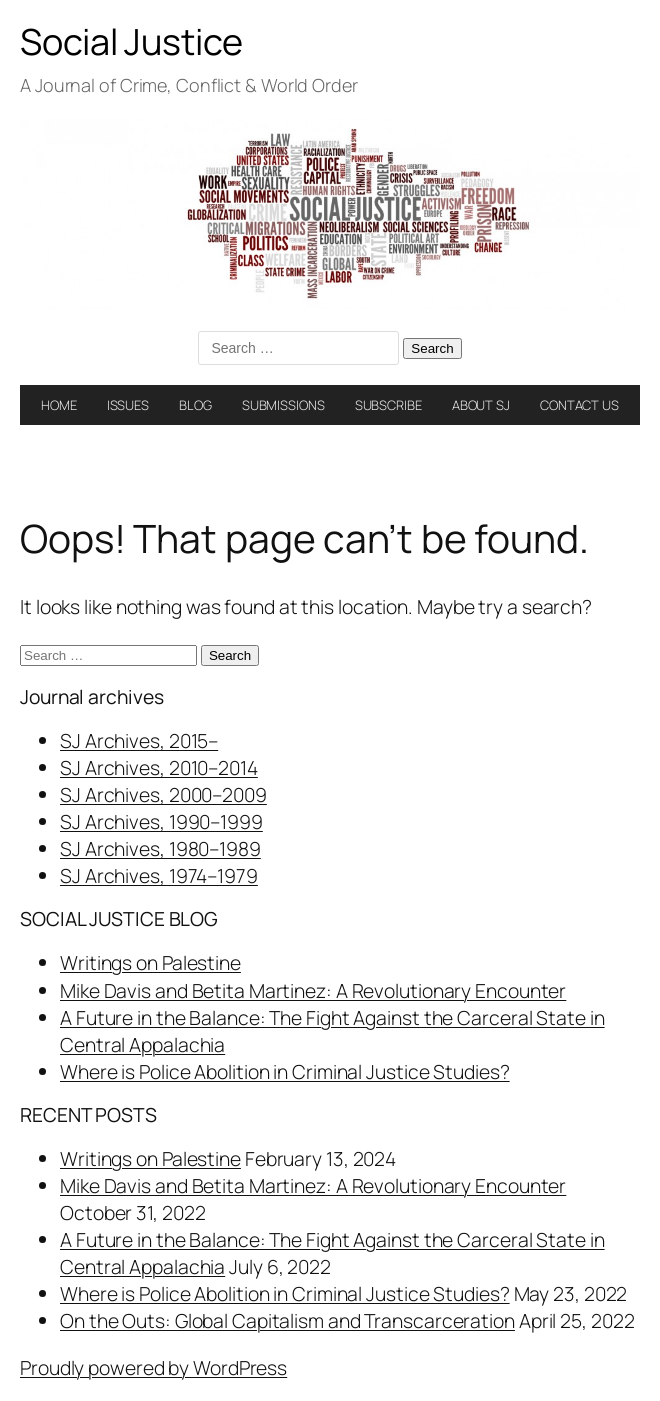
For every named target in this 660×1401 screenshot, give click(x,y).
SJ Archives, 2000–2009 (163, 794)
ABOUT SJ (481, 405)
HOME (59, 405)
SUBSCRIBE (388, 405)
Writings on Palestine (150, 962)
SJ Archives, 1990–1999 (161, 821)
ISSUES (128, 405)
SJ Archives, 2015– (139, 740)
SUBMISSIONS (283, 405)
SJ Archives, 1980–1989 (160, 848)
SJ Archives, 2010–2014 (159, 767)
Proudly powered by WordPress (153, 1367)
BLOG (195, 405)
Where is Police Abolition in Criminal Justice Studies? (285, 1071)
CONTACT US (579, 405)
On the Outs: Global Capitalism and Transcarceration (287, 1320)
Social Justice (131, 41)
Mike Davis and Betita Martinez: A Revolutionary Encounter (313, 990)
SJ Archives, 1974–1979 (159, 875)
